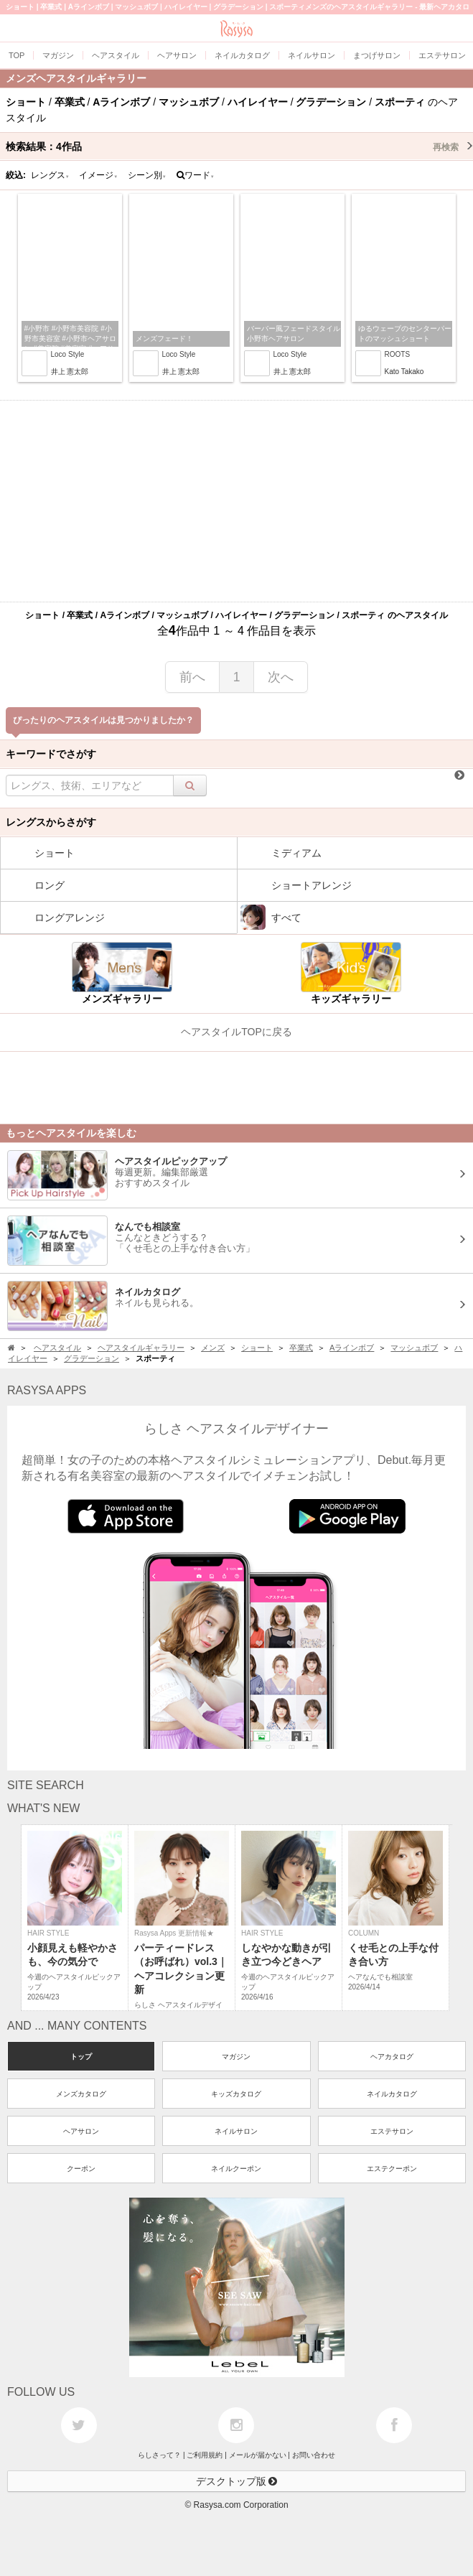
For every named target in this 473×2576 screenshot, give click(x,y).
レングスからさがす (51, 822)
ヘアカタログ (391, 2057)
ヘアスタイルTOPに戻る (236, 1031)
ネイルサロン (236, 2131)
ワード (196, 175)
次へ (281, 677)
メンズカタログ (81, 2094)
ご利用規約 (205, 2455)
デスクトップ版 (237, 2481)
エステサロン (391, 2131)
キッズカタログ (236, 2094)
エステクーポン (392, 2169)
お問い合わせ (313, 2455)
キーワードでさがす (51, 754)
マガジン (236, 2057)
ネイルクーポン (236, 2169)
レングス (50, 175)
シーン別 (147, 175)
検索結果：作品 (239, 146)
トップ (81, 2057)
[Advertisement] (236, 501)
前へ (192, 677)
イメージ (98, 175)
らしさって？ (159, 2455)
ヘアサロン (81, 2131)
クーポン (81, 2169)
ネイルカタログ (392, 2094)
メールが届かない (257, 2455)
